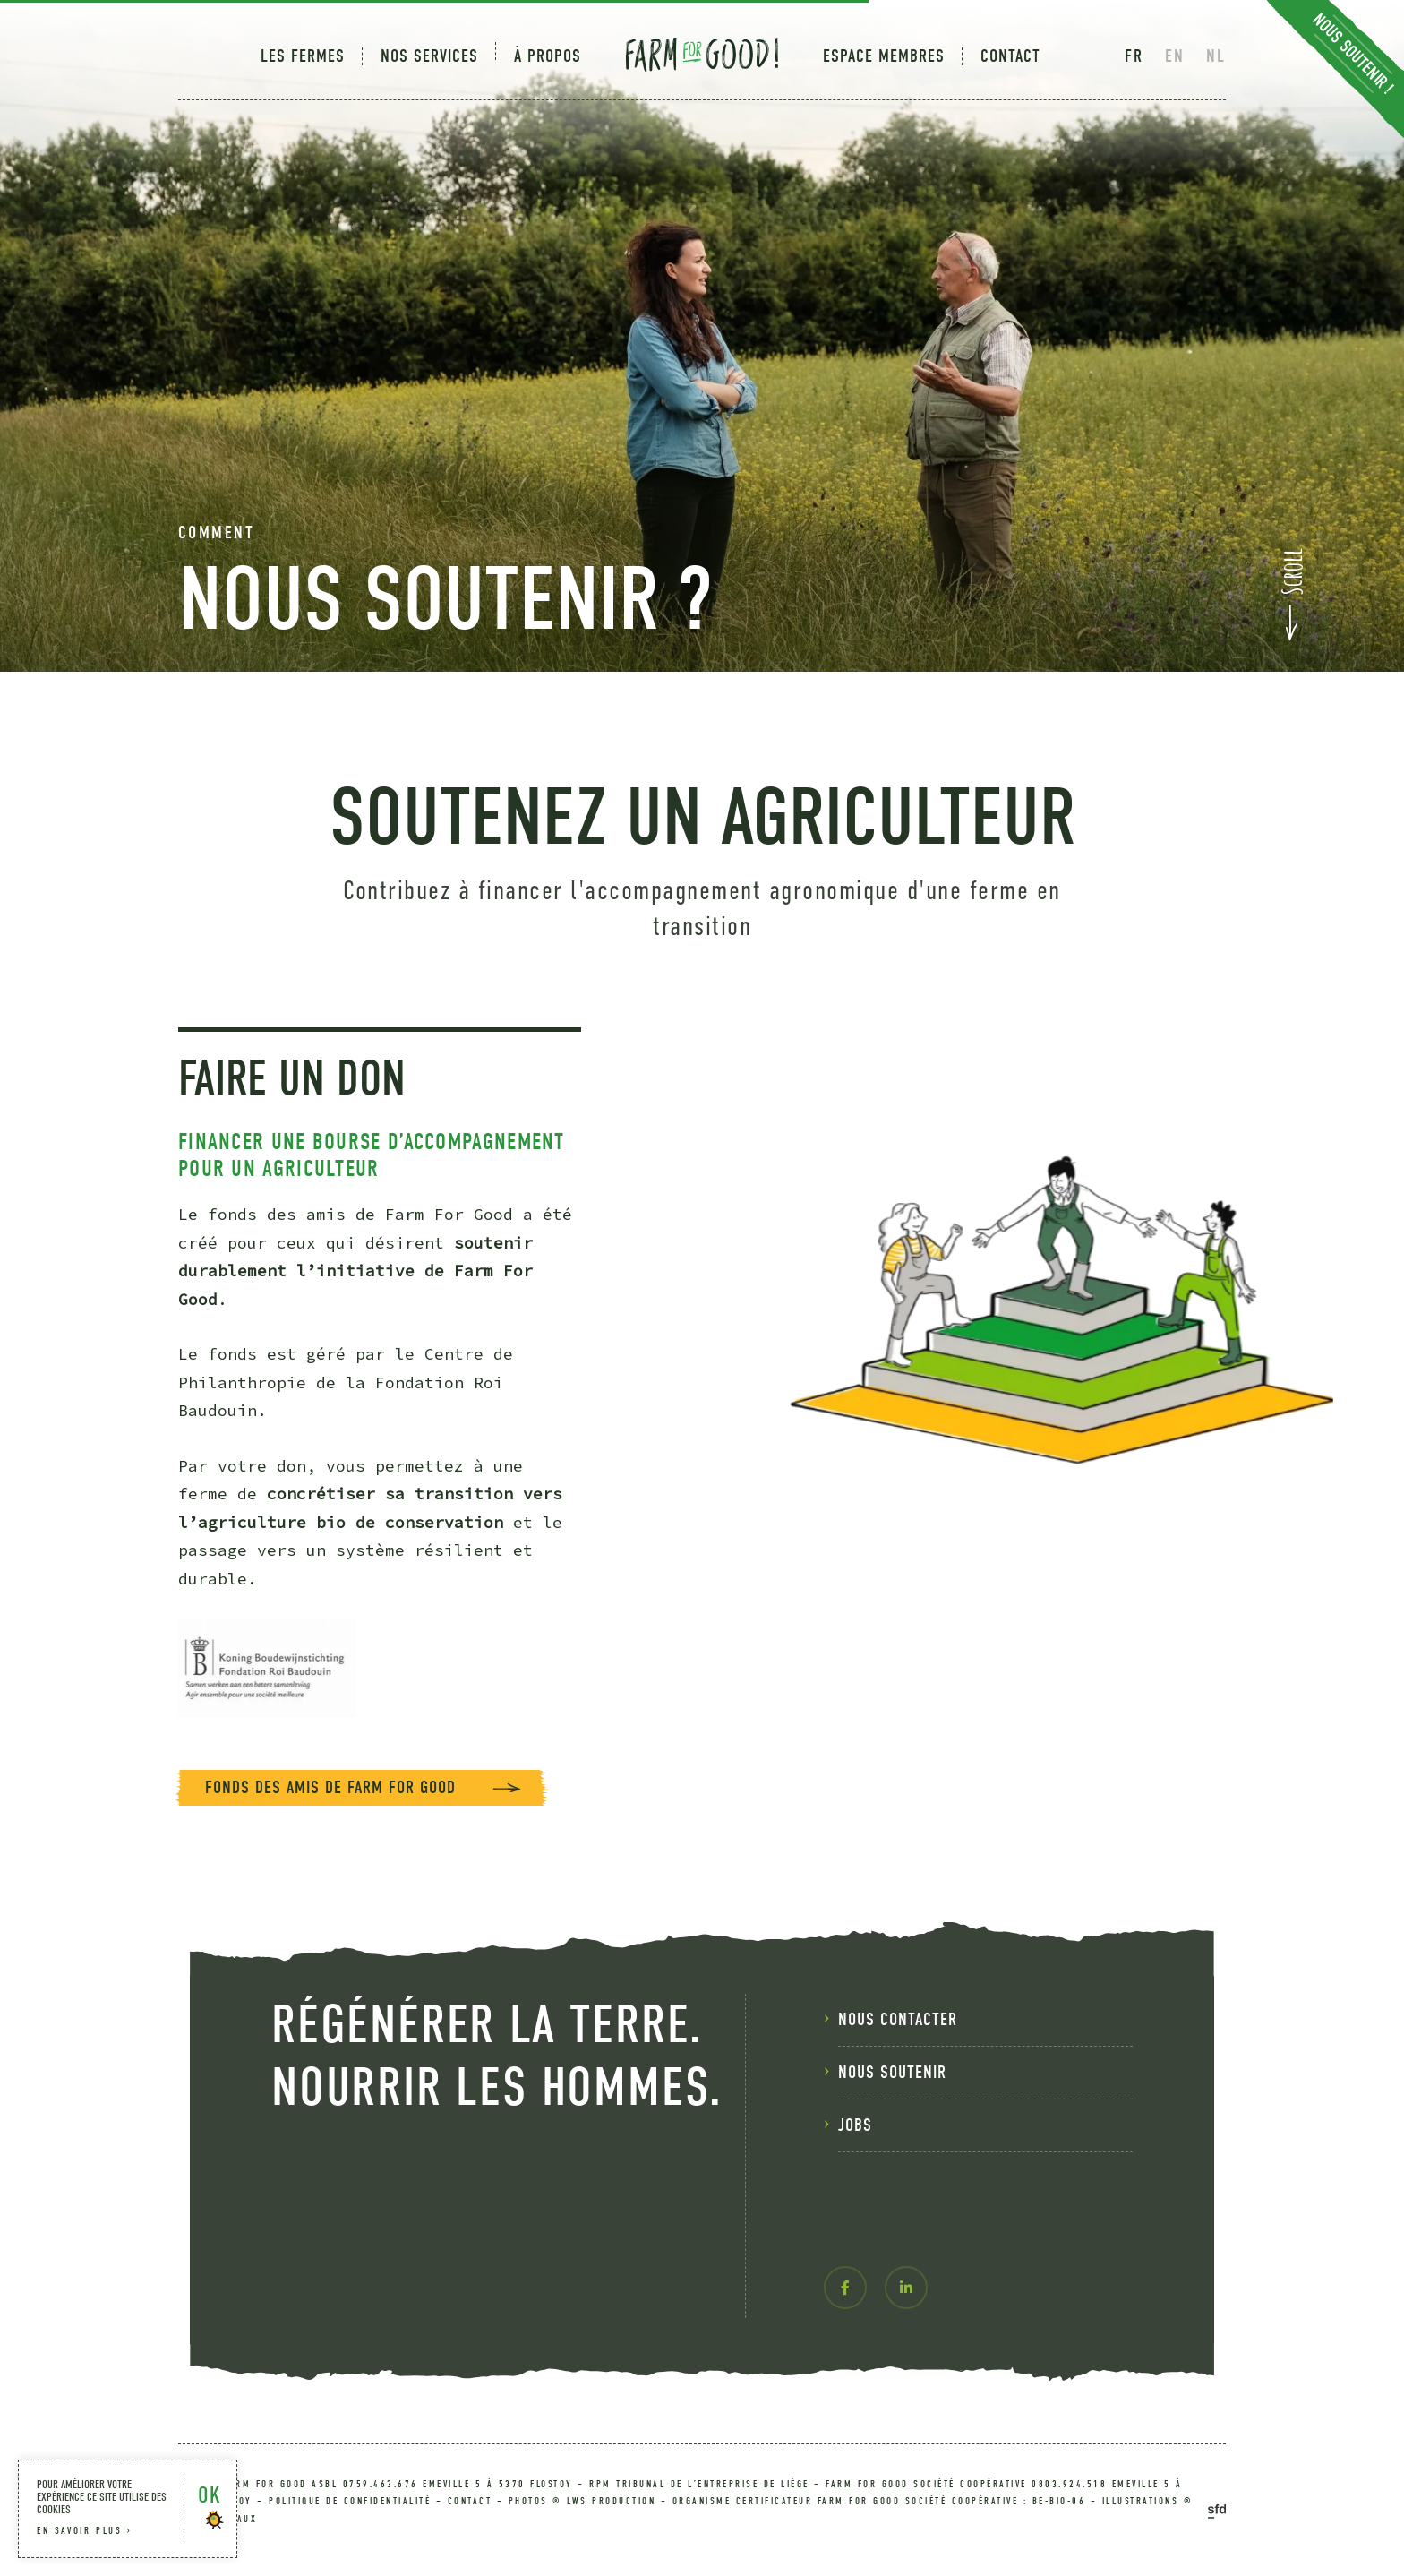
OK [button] (209, 2495)
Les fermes (303, 56)
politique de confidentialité (350, 2501)
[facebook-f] (845, 2350)
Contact (1010, 56)
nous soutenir (892, 2135)
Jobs (855, 2187)
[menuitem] (312, 56)
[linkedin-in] (906, 2350)
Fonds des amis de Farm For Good (330, 1850)
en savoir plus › (85, 2531)
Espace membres (884, 56)
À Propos (547, 56)
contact (470, 2501)
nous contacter (897, 2082)
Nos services (429, 56)
